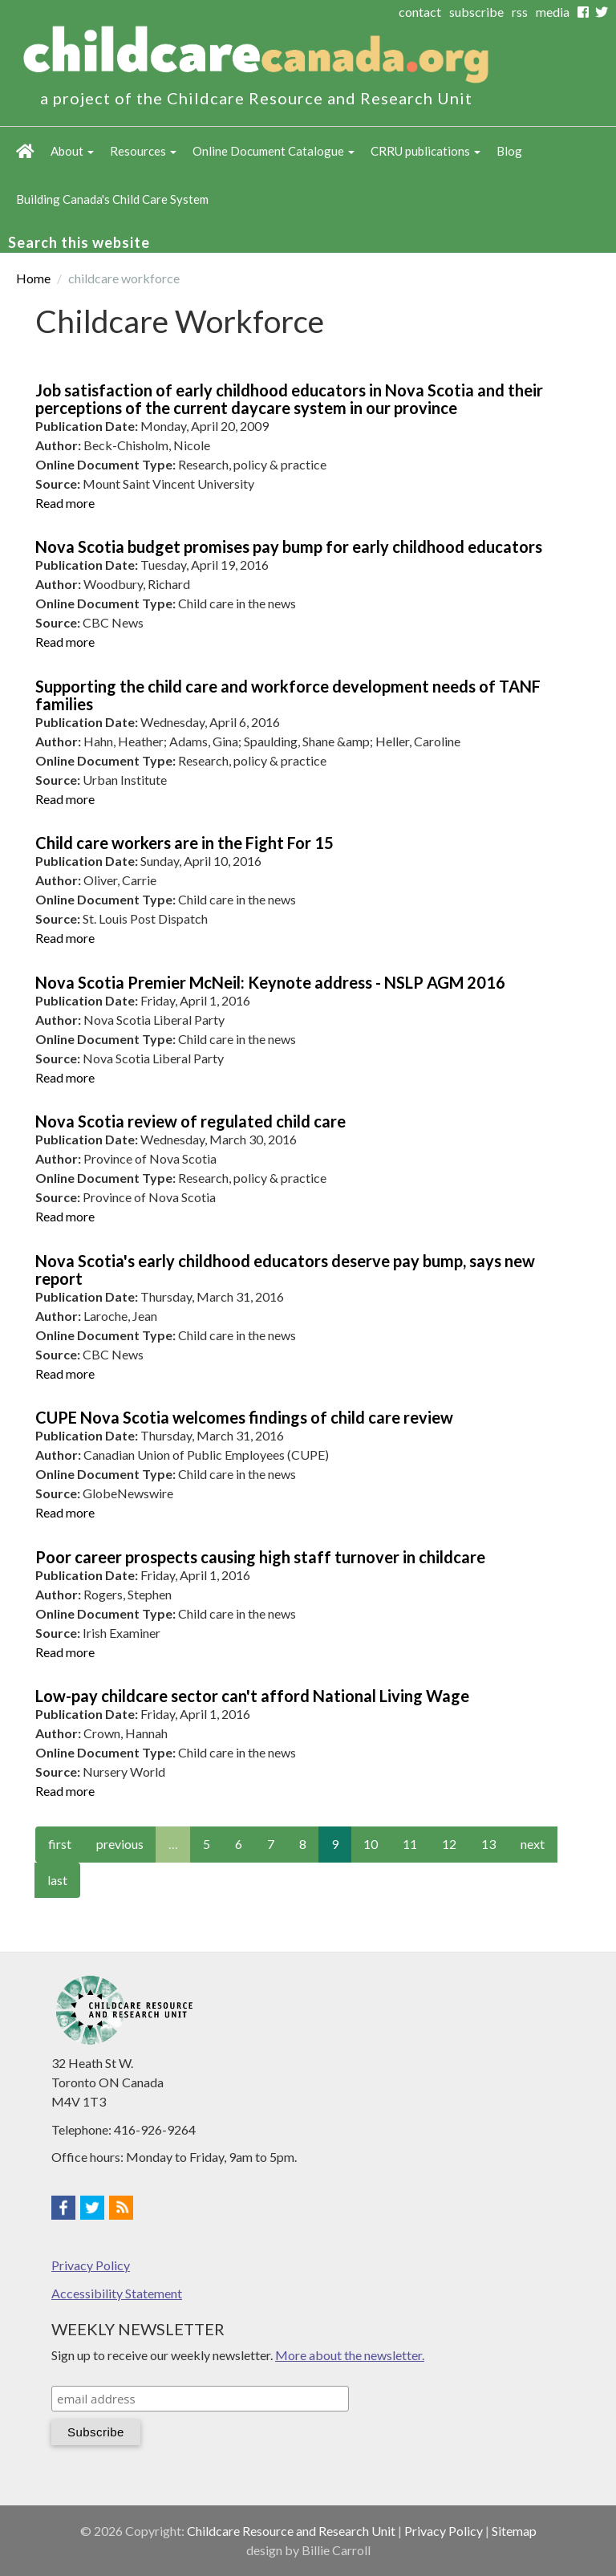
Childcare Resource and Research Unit (291, 2530)
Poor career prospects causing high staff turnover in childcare (260, 1556)
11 (410, 1843)
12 (449, 1843)
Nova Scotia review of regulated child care (190, 1121)
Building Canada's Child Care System (112, 199)
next (533, 1843)
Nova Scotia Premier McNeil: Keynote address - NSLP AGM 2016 (270, 982)
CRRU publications (425, 151)
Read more (65, 502)
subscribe (476, 11)
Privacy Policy (90, 2265)
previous (120, 1843)
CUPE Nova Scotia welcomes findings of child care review (244, 1417)
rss (520, 11)
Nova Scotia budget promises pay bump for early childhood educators (288, 546)
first (59, 1843)
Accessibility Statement (116, 2293)
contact (420, 11)
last (57, 1879)
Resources (143, 151)
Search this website (79, 242)
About (72, 151)
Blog (509, 151)
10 (370, 1843)
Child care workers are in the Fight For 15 (184, 842)
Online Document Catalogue (273, 151)
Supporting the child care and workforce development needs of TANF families (288, 695)
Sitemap (514, 2530)
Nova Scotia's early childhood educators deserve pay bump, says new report (285, 1269)
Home (25, 151)
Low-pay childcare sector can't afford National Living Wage (252, 1695)
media (552, 11)
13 (488, 1843)
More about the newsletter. (349, 2355)
